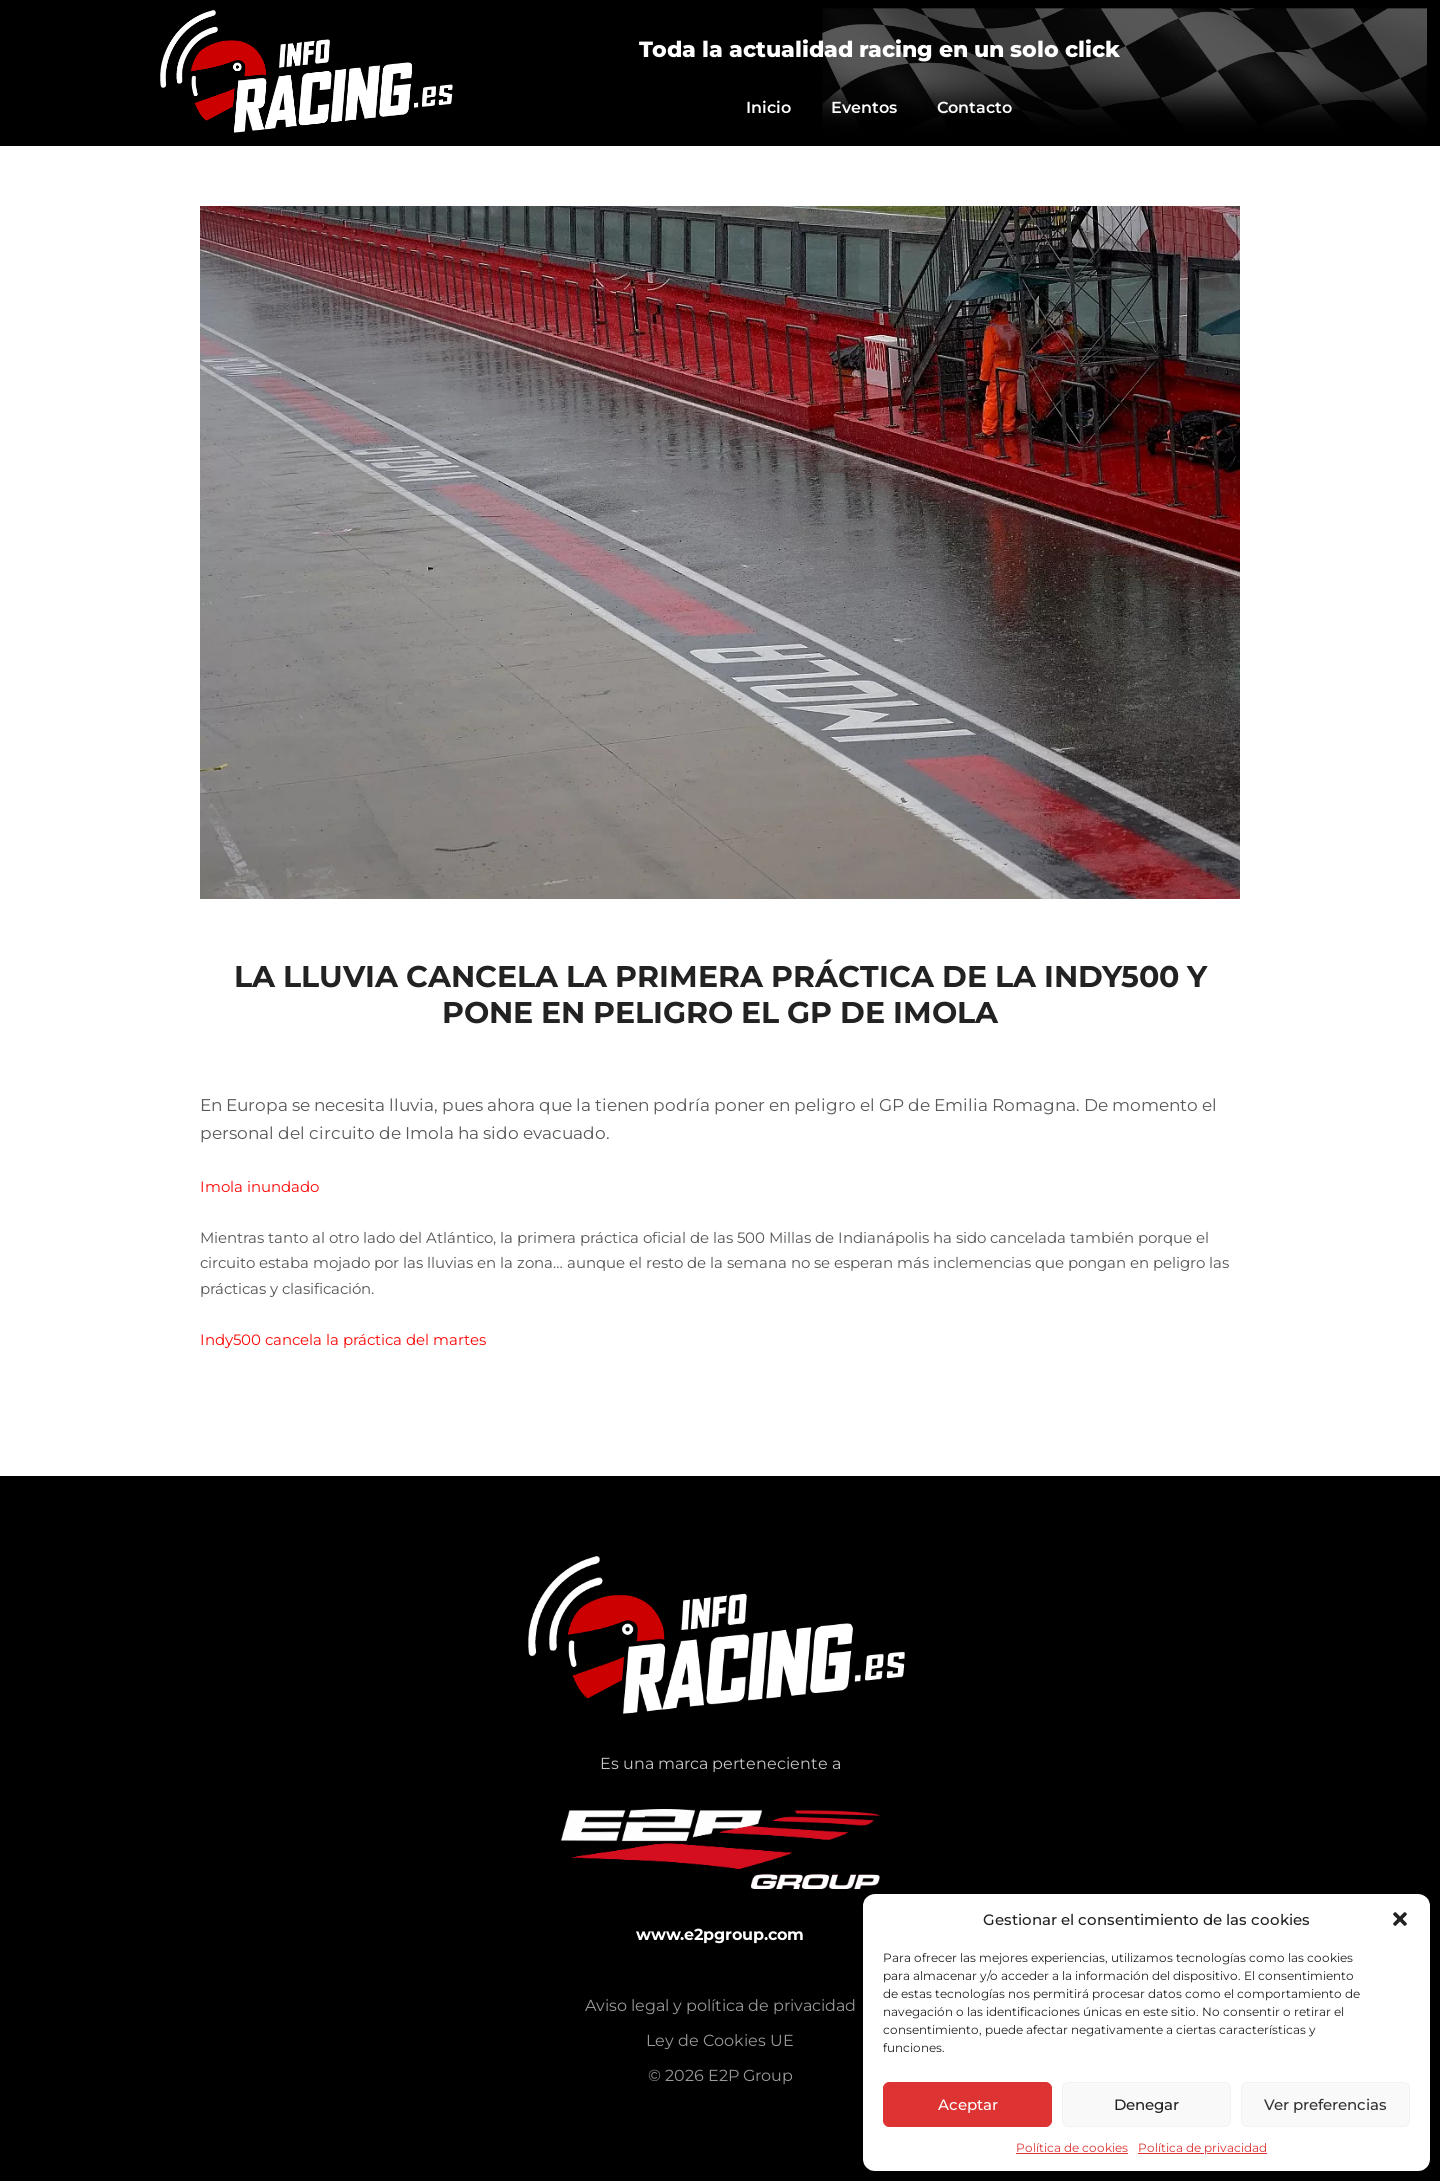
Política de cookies (1072, 2147)
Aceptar (968, 2104)
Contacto (974, 107)
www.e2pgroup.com (720, 1934)
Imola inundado (259, 1186)
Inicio (768, 107)
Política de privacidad (1202, 2147)
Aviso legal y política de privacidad (720, 2005)
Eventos (864, 107)
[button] (1400, 1919)
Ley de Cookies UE (720, 2040)
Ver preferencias (1325, 2104)
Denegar (1146, 2104)
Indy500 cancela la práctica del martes (343, 1339)
